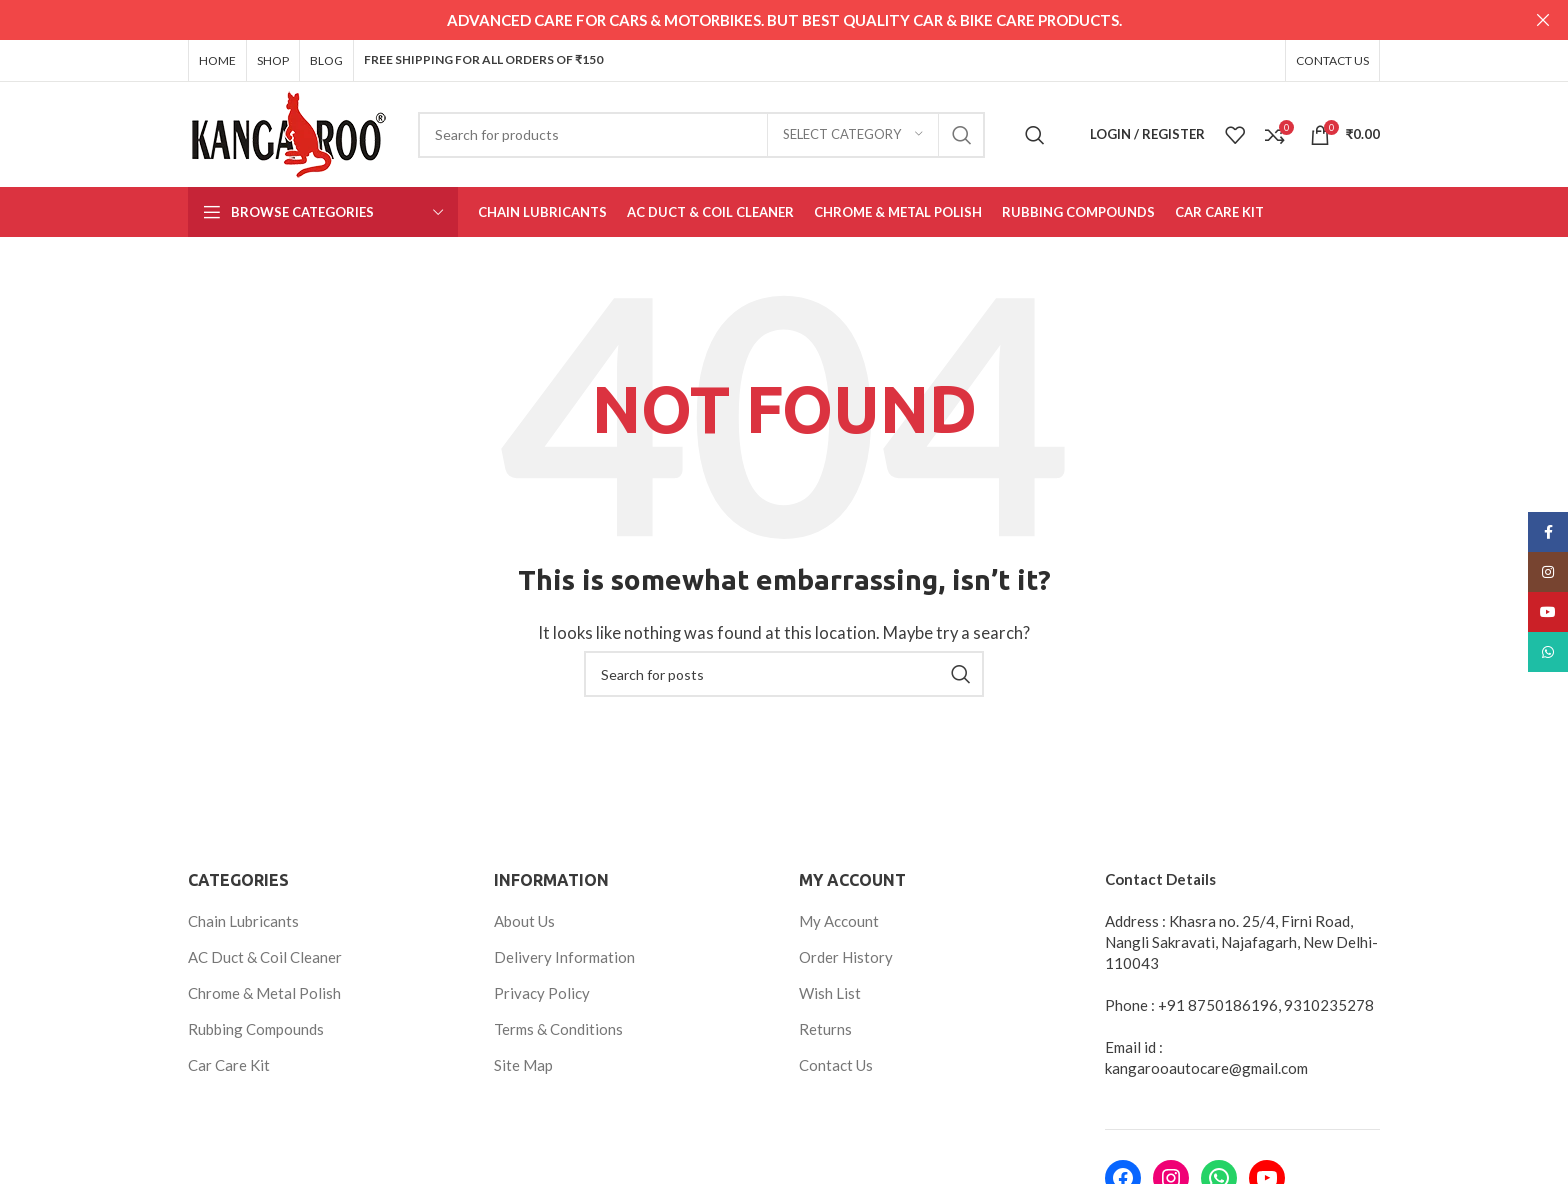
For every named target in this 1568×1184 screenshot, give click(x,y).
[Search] (701, 134)
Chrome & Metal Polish (264, 992)
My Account (839, 920)
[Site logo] (288, 131)
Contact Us (836, 1064)
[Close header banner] (1543, 20)
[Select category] (853, 134)
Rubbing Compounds (256, 1028)
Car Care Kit (229, 1064)
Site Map (523, 1064)
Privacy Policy (542, 992)
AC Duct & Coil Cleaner (265, 956)
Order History (846, 956)
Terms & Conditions (558, 1028)
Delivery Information (564, 956)
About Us (524, 920)
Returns (825, 1028)
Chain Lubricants (243, 920)
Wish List (830, 992)
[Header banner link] (754, 20)
